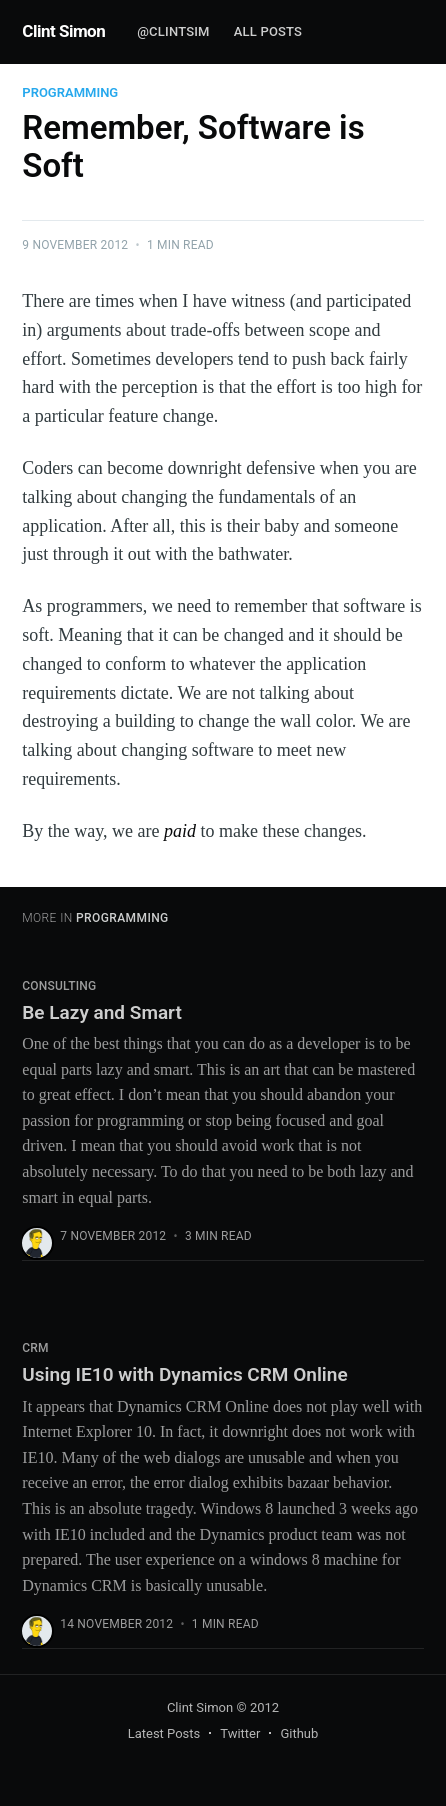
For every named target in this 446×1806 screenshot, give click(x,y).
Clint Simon (63, 31)
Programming (70, 92)
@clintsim (173, 31)
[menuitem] (173, 32)
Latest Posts (164, 1733)
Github (299, 1733)
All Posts (268, 31)
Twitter (240, 1733)
